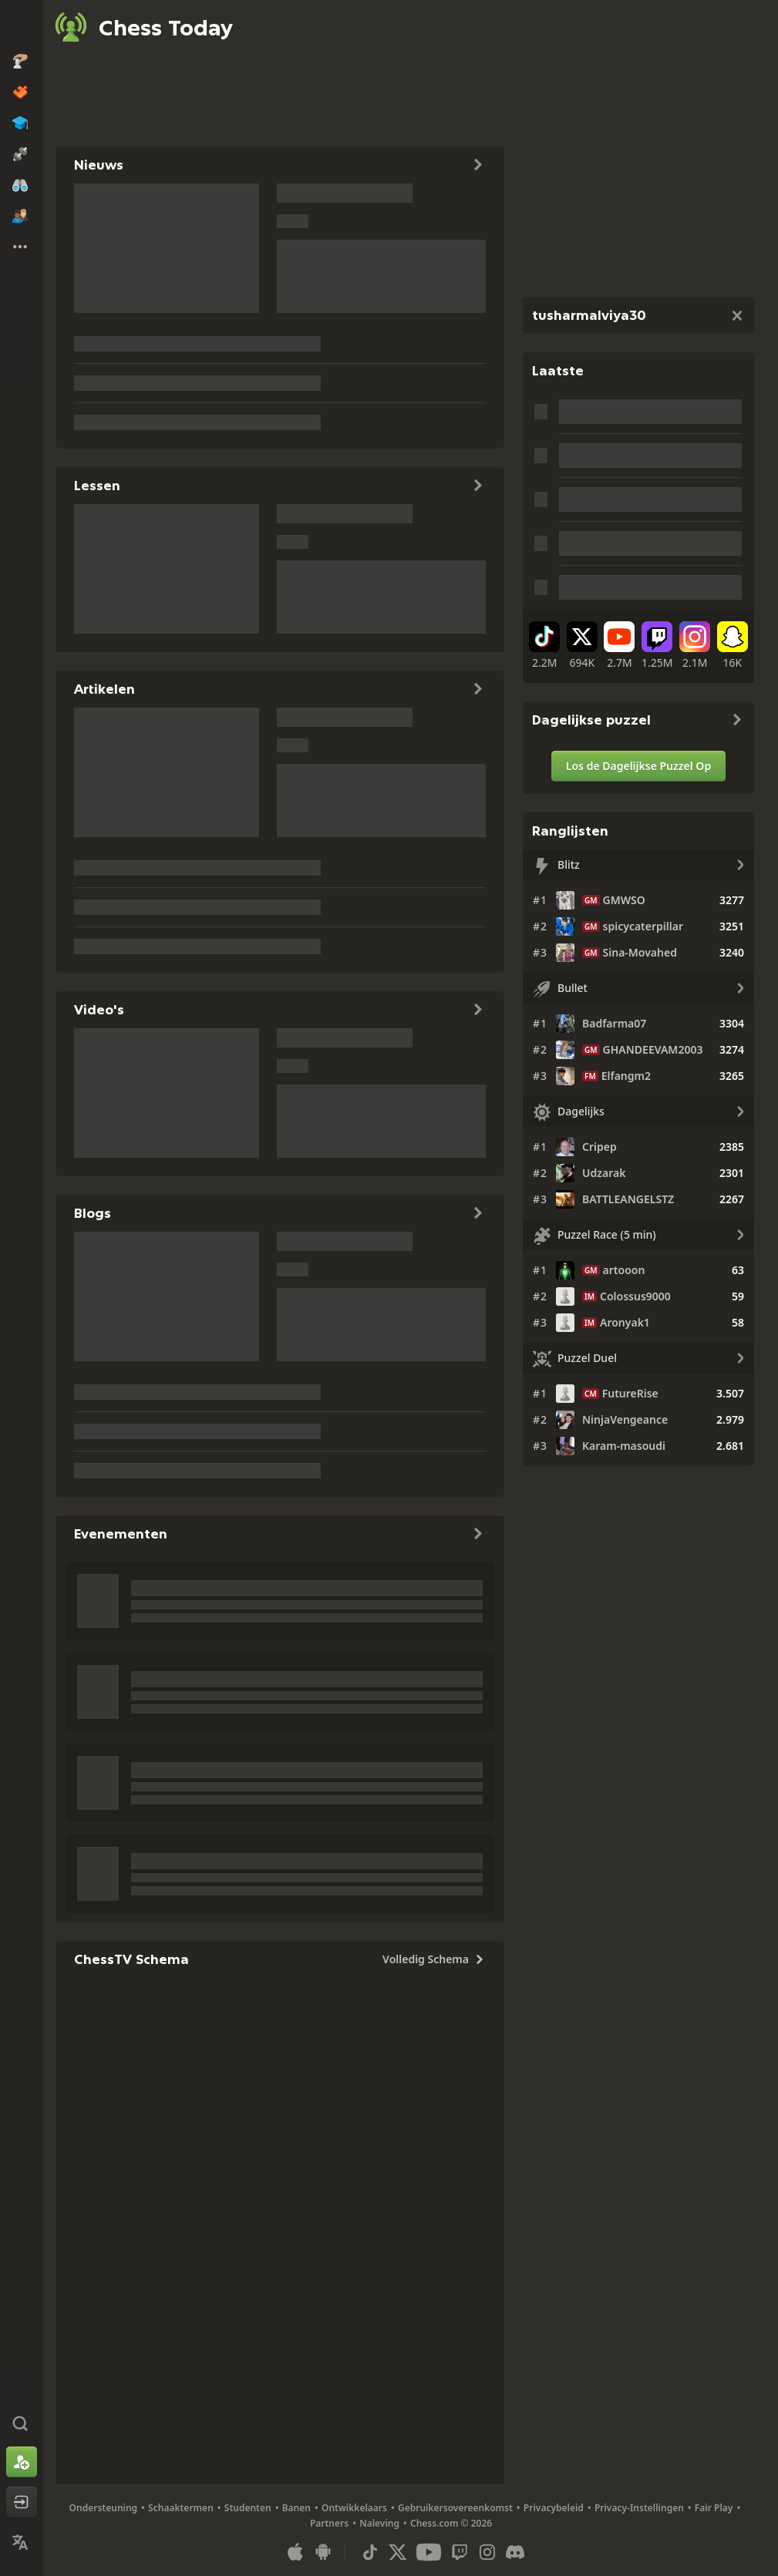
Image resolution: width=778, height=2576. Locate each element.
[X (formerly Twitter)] (582, 646)
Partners (329, 2523)
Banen (296, 2507)
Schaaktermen (181, 2507)
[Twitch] (657, 646)
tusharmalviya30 (589, 315)
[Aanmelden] (21, 2462)
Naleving (379, 2523)
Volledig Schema (434, 1959)
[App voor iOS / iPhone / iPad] (295, 2552)
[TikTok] (545, 646)
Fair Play (714, 2507)
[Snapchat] (732, 646)
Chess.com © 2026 (451, 2523)
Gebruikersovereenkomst (455, 2507)
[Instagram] (695, 646)
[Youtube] (619, 646)
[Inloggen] (21, 2502)
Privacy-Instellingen (639, 2507)
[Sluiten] (737, 315)
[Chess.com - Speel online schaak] (21, 26)
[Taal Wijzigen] (21, 2542)
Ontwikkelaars (354, 2507)
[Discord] (515, 2552)
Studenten (247, 2507)
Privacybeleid (554, 2507)
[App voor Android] (323, 2552)
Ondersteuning (103, 2507)
